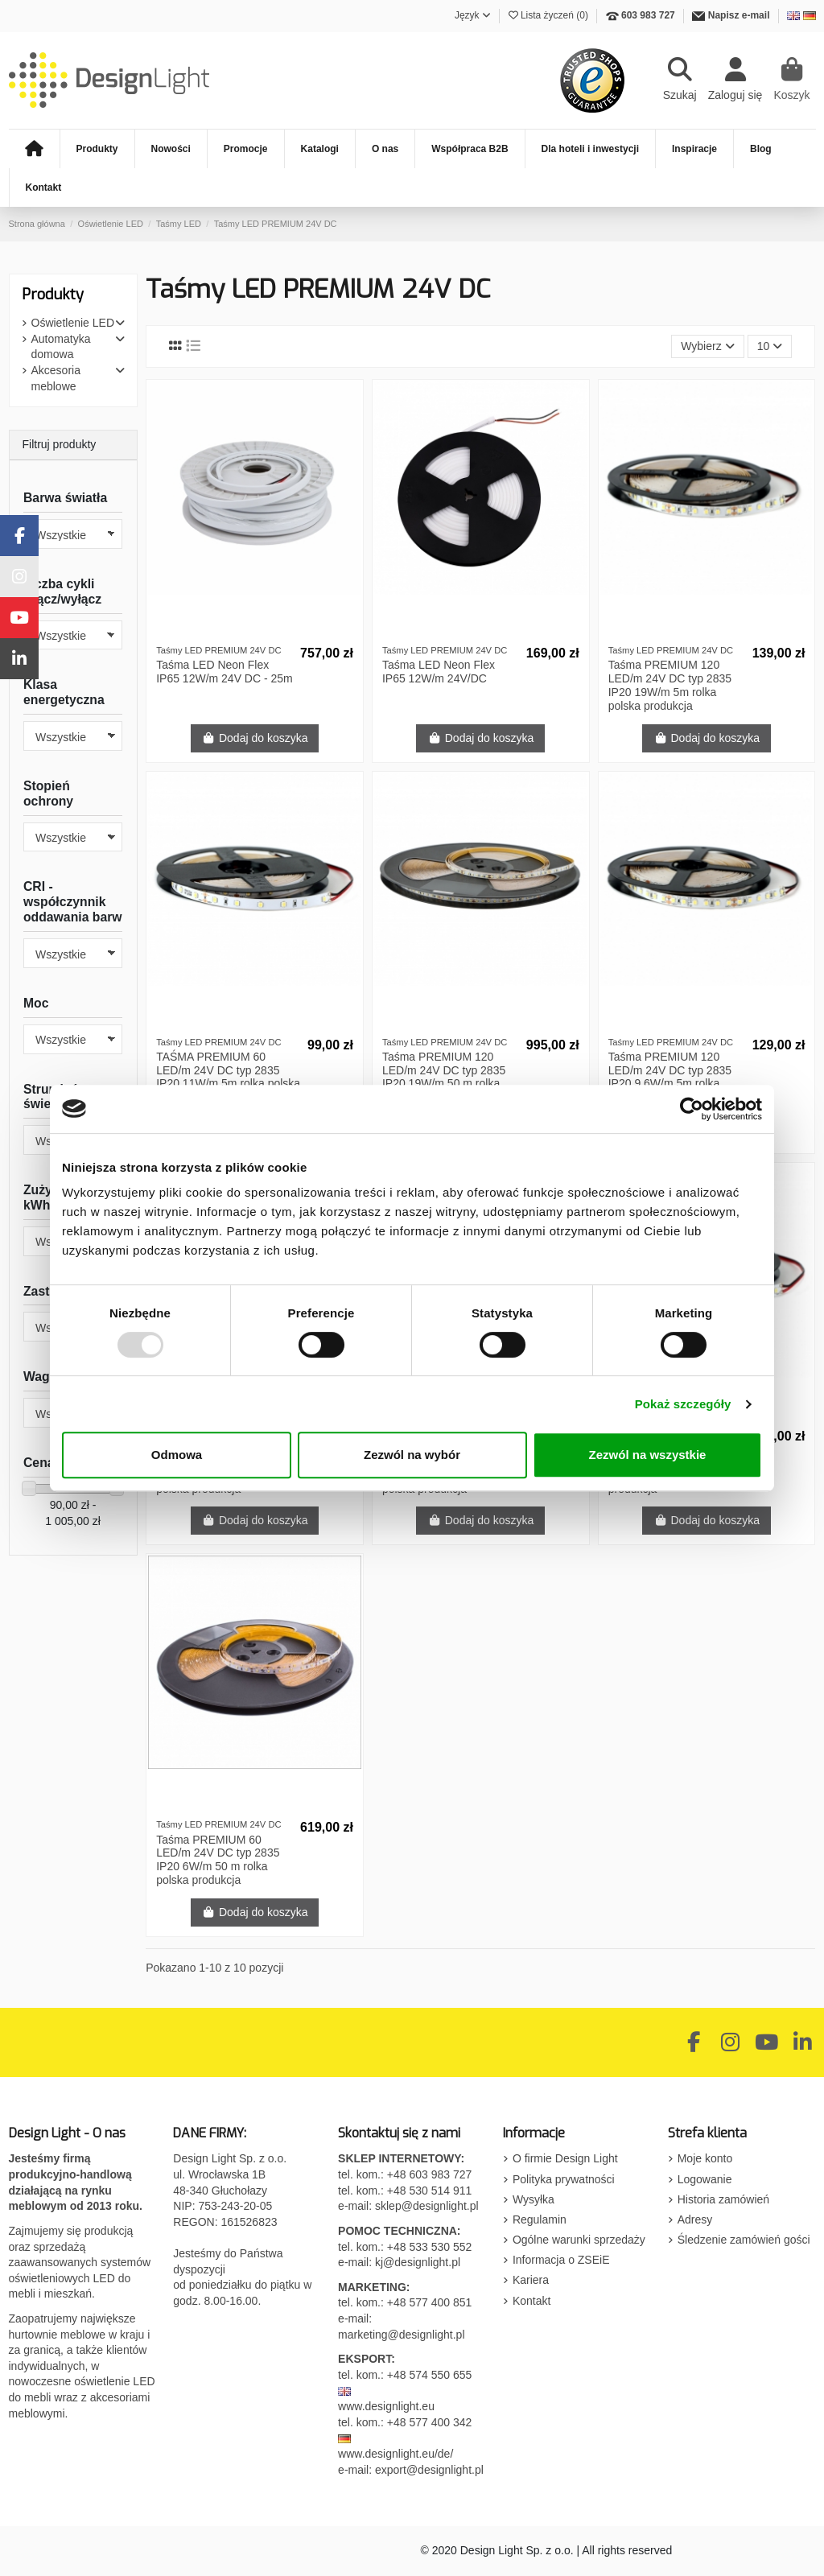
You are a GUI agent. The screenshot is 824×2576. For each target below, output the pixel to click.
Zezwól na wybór (412, 1454)
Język (473, 15)
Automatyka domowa (61, 346)
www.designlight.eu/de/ (395, 2453)
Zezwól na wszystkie (648, 1454)
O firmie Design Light (565, 2158)
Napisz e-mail (739, 15)
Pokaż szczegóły (683, 1404)
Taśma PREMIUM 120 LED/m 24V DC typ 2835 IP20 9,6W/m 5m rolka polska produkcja (669, 1076)
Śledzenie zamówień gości (744, 2239)
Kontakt (531, 2300)
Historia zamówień (723, 2199)
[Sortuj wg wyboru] (707, 346)
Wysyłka (533, 2199)
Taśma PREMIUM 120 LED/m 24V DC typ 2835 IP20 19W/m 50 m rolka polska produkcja (443, 1076)
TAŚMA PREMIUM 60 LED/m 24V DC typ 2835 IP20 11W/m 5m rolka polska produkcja (228, 1076)
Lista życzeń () (550, 15)
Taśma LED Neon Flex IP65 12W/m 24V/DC (438, 671)
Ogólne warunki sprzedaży (579, 2239)
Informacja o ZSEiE (561, 2259)
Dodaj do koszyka (255, 738)
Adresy (695, 2219)
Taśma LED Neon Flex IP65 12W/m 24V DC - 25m (224, 671)
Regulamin (539, 2219)
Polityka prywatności (564, 2179)
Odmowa (176, 1454)
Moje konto (705, 2158)
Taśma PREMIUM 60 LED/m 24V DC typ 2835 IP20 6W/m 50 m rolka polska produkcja (217, 1859)
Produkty (53, 294)
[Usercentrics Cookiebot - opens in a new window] (691, 1109)
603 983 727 (648, 15)
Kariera (531, 2279)
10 (769, 346)
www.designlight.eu (386, 2406)
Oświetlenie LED (73, 322)
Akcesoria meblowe (55, 378)
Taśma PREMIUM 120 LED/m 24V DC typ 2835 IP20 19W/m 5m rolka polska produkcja (669, 684)
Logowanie (705, 2179)
